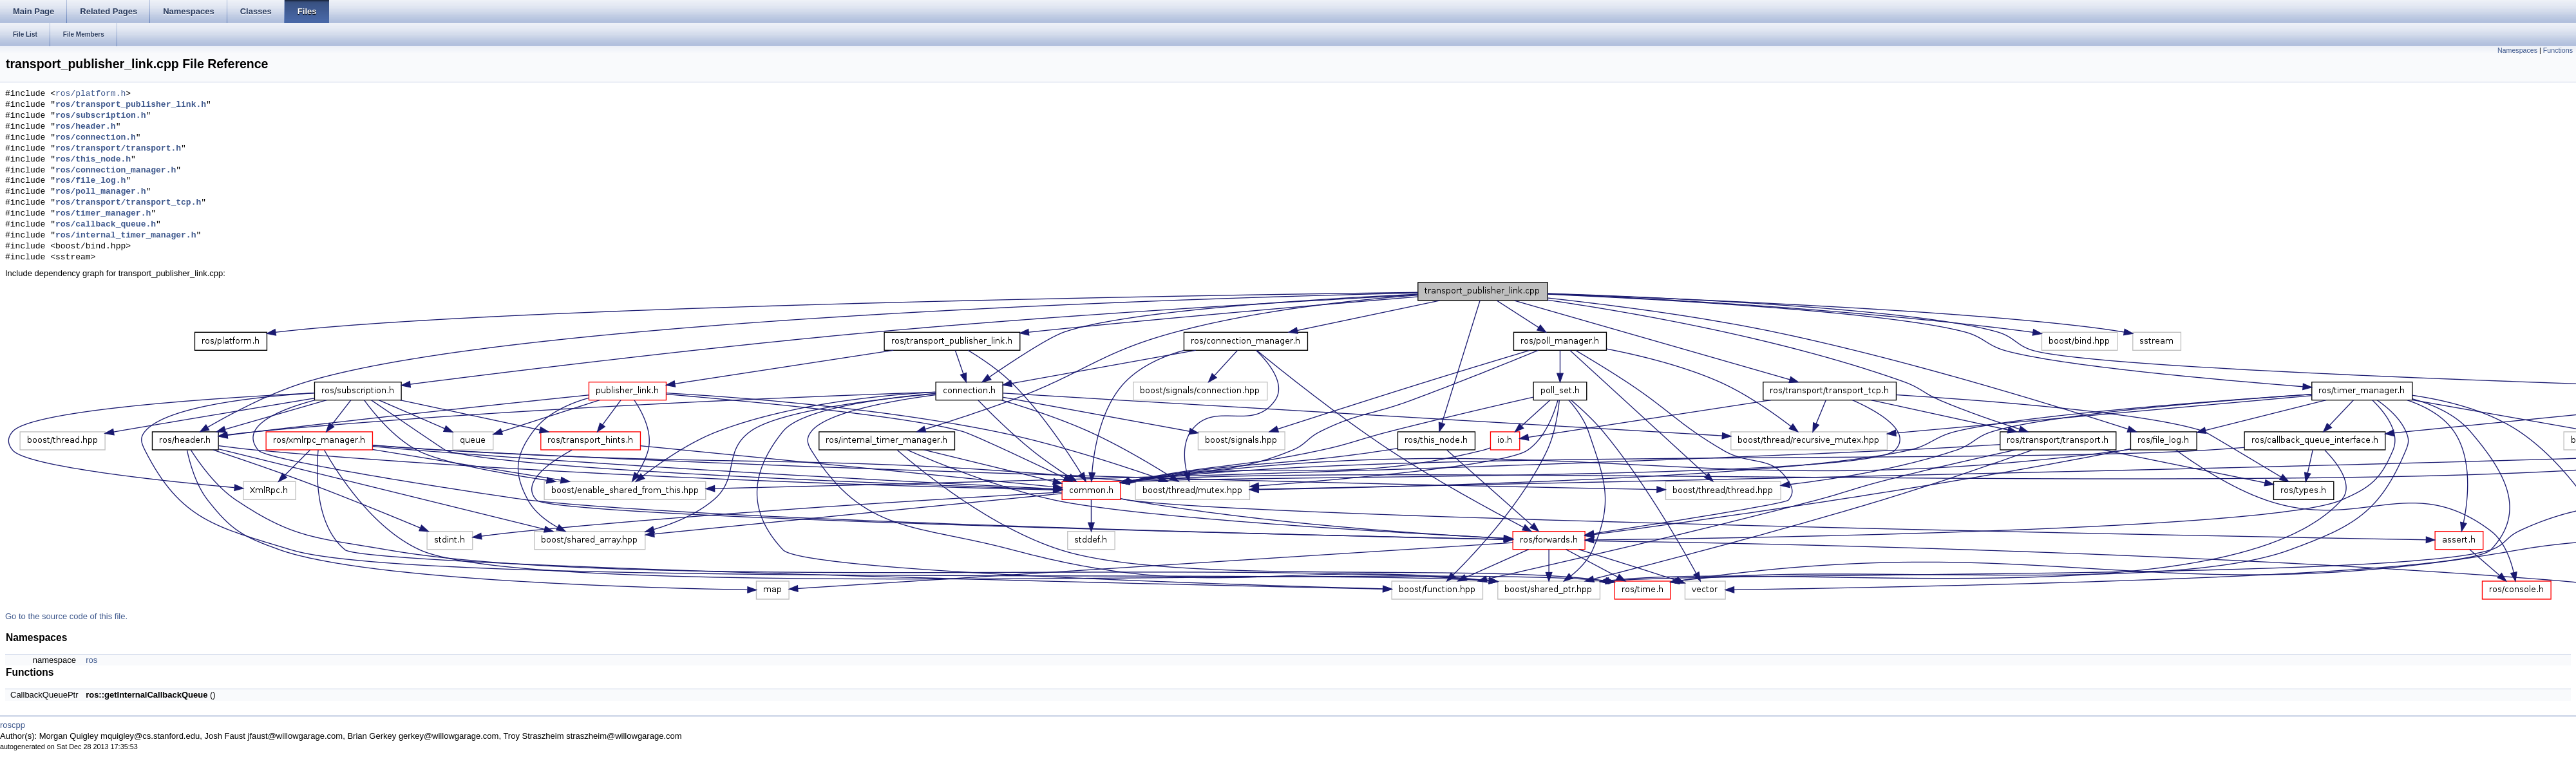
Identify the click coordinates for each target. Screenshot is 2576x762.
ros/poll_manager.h (100, 192)
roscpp (12, 725)
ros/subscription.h (100, 116)
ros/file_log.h (90, 181)
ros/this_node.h (93, 159)
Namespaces (2517, 50)
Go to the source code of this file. (66, 616)
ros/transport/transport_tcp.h (128, 203)
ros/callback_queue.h (105, 224)
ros (91, 660)
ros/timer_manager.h (103, 213)
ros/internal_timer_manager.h (125, 235)
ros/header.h (85, 127)
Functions (2558, 50)
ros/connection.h (95, 138)
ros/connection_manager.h (115, 170)
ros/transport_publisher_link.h (130, 105)
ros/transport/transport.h (118, 148)
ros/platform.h (90, 94)
